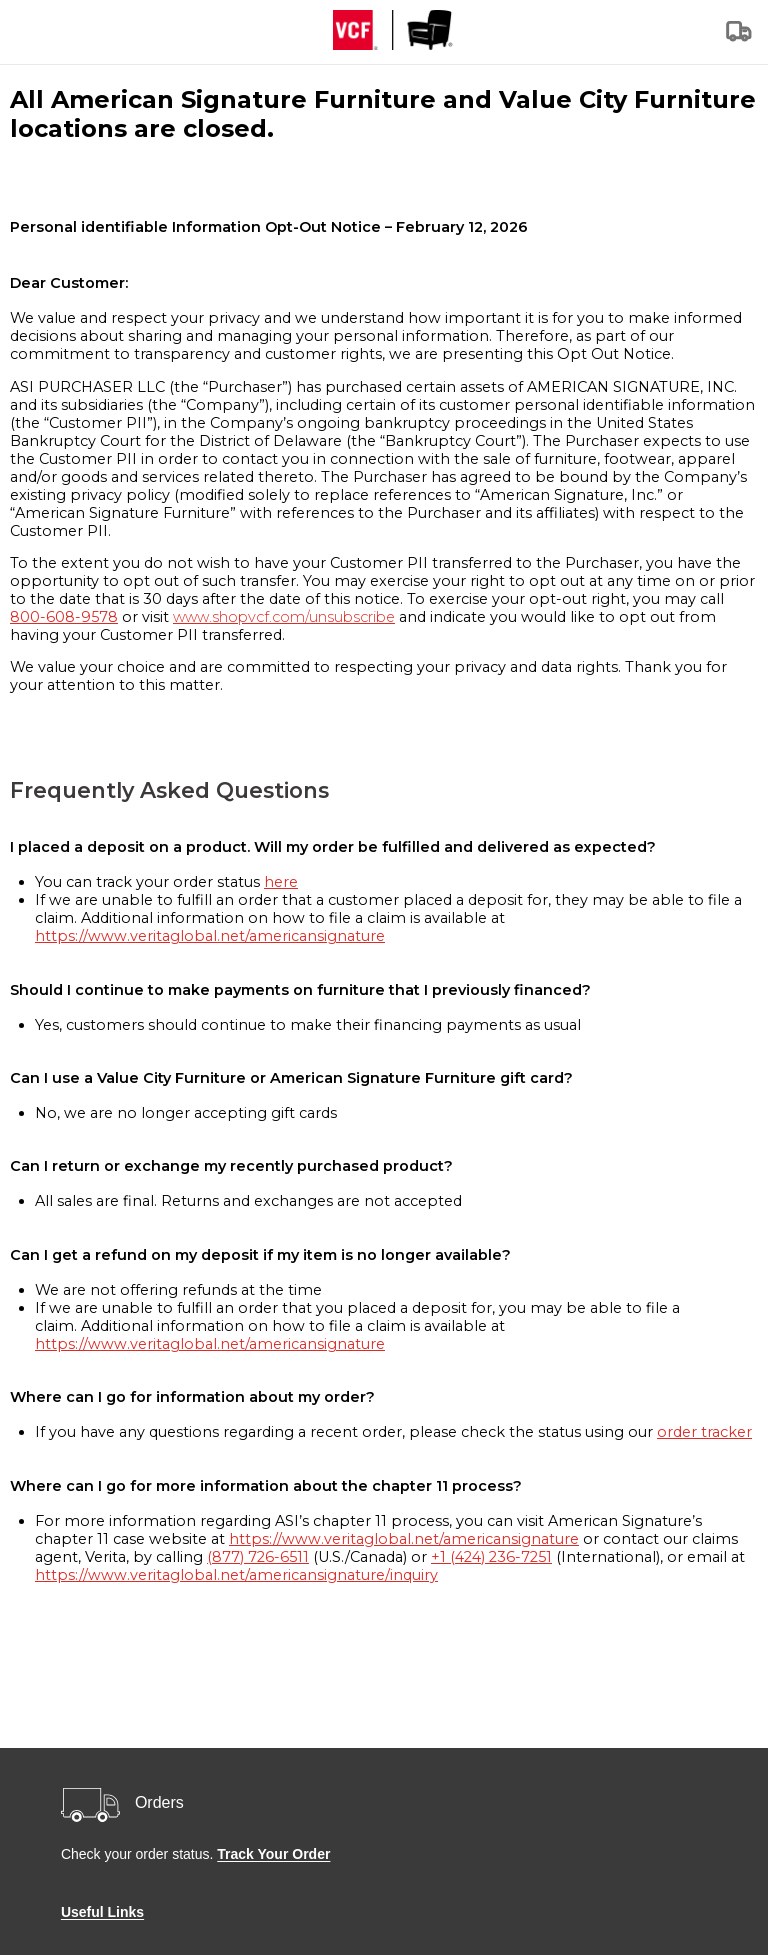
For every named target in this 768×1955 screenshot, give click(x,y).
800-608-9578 (64, 617)
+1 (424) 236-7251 (491, 1557)
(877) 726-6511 (258, 1557)
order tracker (704, 1432)
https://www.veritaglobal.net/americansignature (210, 936)
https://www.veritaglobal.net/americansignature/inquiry (236, 1575)
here (281, 882)
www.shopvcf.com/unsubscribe (284, 617)
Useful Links (102, 1912)
